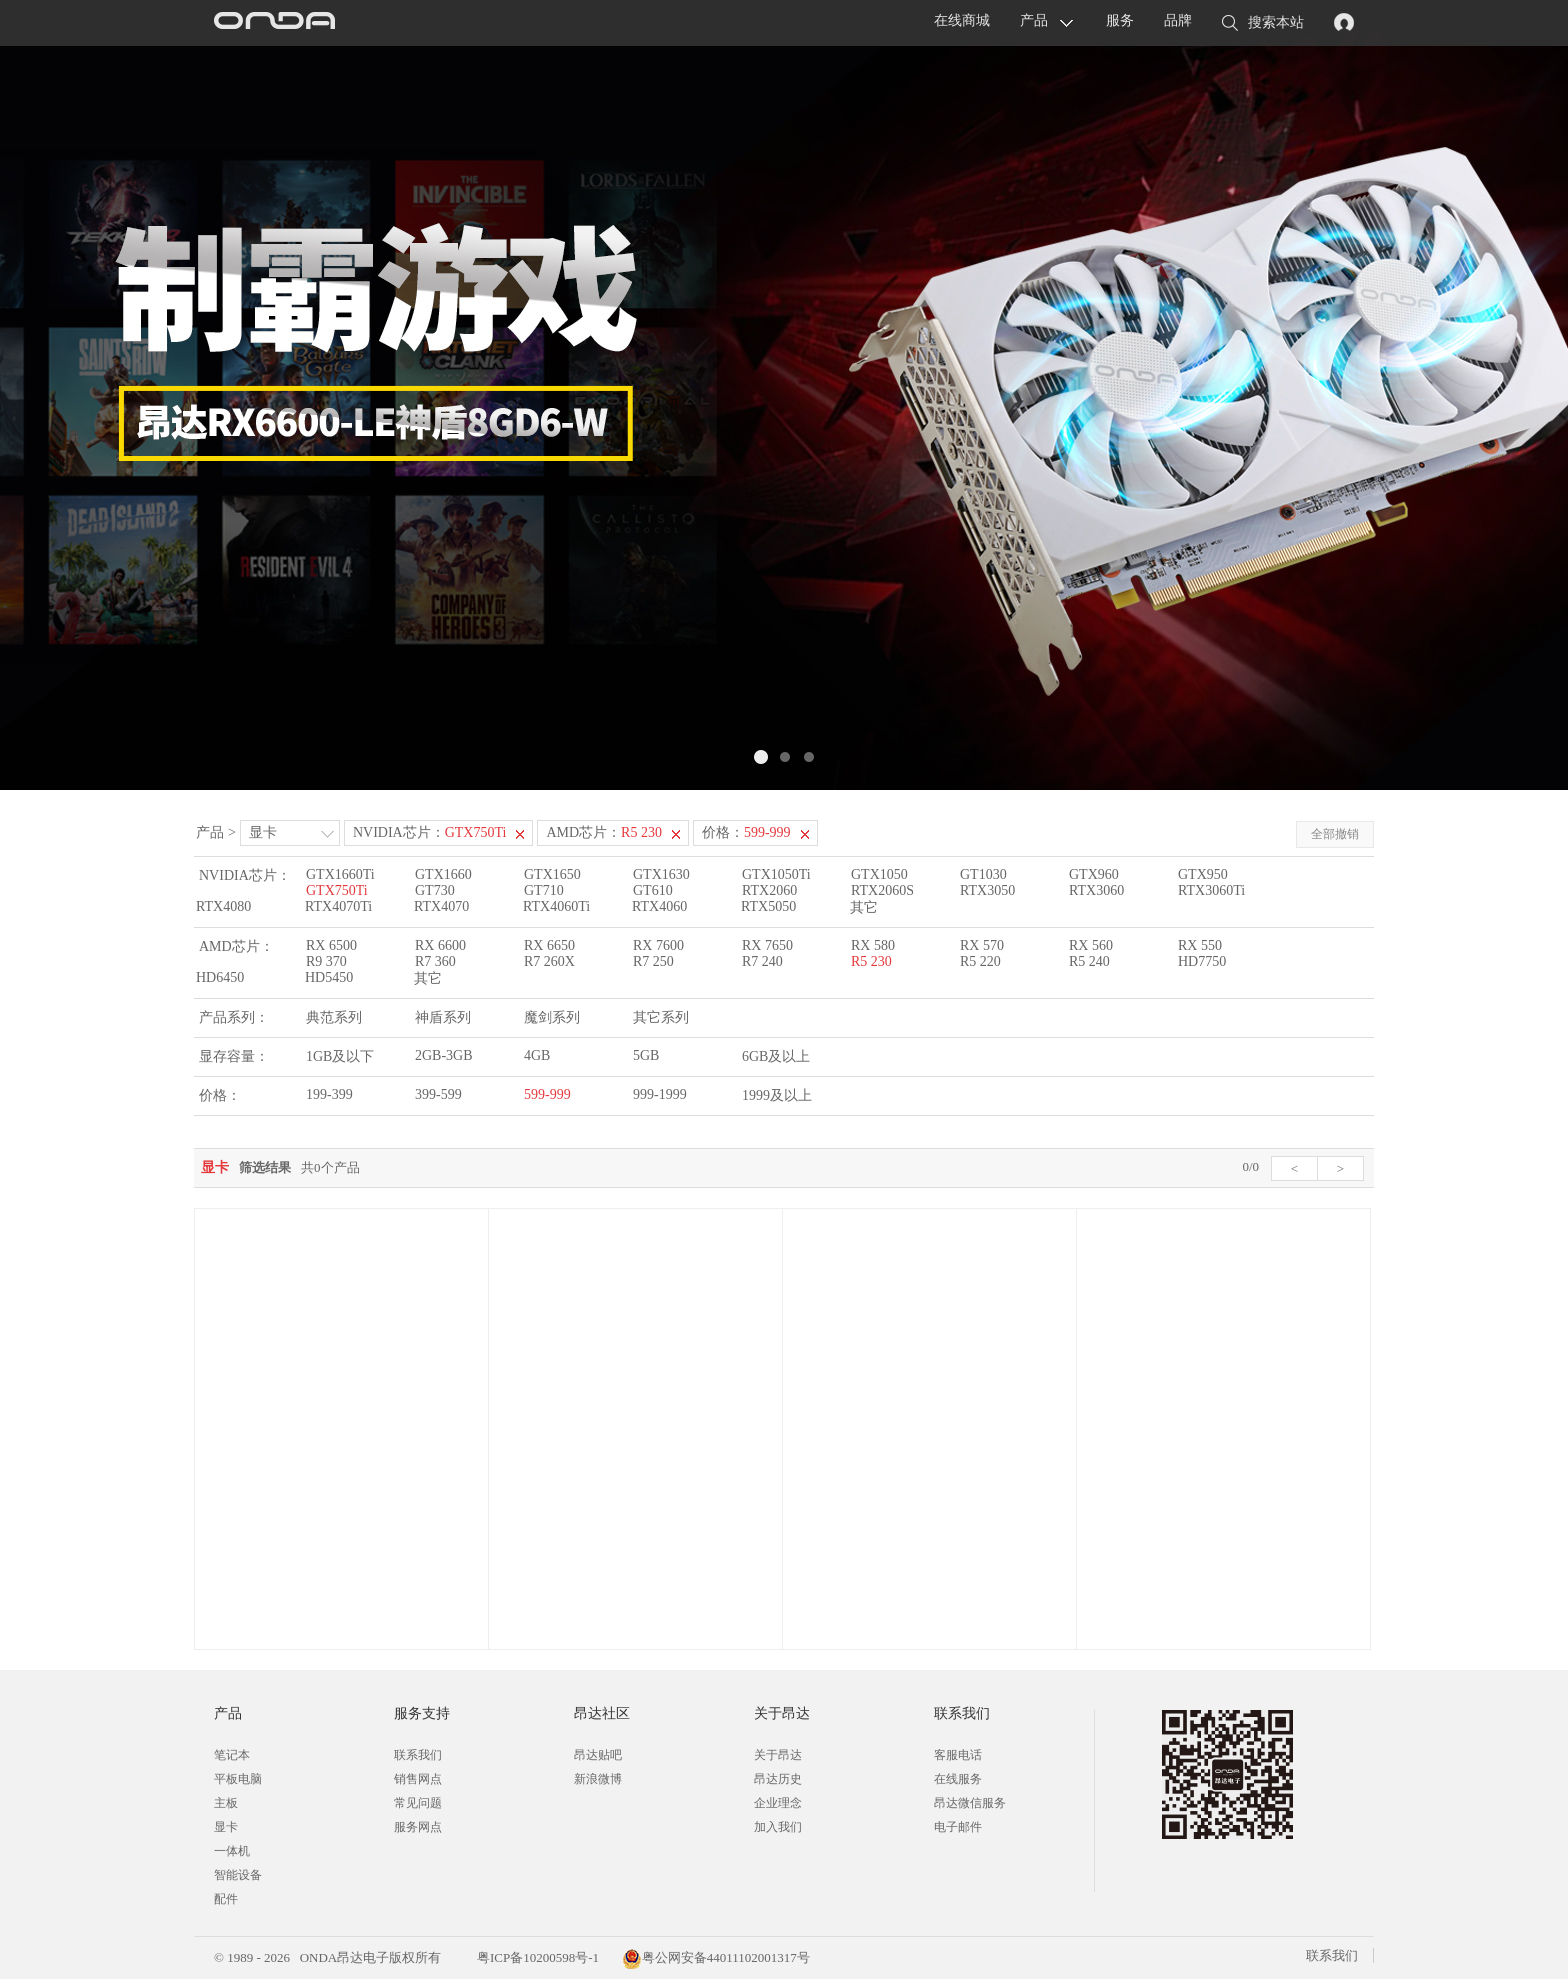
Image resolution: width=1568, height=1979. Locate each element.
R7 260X (549, 961)
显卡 (263, 832)
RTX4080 (223, 906)
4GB (537, 1055)
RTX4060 (659, 906)
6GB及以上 (776, 1056)
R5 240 (1089, 961)
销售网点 (418, 1779)
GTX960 (1094, 874)
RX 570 (982, 945)
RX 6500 (331, 945)
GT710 (544, 890)
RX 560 (1091, 945)
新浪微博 (598, 1779)
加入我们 (778, 1827)
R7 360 (435, 961)
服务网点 (418, 1827)
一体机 (232, 1851)
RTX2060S (882, 890)
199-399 (329, 1094)
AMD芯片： (604, 832)
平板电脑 (238, 1779)
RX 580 (873, 945)
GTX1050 (879, 874)
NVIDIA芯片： (430, 832)
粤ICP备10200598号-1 (536, 1957)
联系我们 (418, 1755)
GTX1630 (661, 874)
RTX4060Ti (556, 906)
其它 (864, 907)
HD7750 (1202, 961)
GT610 (653, 890)
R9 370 (326, 961)
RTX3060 (1096, 890)
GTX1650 (552, 874)
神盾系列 (443, 1017)
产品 (1034, 20)
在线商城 (962, 20)
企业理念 (778, 1803)
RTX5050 (768, 906)
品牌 (1178, 20)
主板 (226, 1803)
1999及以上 (777, 1095)
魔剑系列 (552, 1017)
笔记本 (232, 1755)
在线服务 (958, 1779)
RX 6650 (549, 945)
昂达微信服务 (970, 1803)
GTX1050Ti (776, 874)
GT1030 (983, 874)
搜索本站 (1263, 24)
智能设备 (238, 1875)
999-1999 (660, 1094)
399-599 (438, 1094)
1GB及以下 (340, 1056)
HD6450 (220, 977)
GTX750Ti (337, 890)
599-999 (547, 1094)
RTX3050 (987, 890)
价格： (746, 832)
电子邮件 (958, 1827)
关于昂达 (778, 1755)
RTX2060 (769, 890)
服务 (1120, 20)
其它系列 (661, 1017)
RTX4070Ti (338, 906)
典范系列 (334, 1017)
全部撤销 (1335, 834)
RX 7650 (767, 945)
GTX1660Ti (340, 874)
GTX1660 (443, 874)
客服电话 (958, 1755)
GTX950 (1203, 874)
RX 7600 (658, 945)
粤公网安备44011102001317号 (716, 1957)
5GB (646, 1055)
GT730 (435, 890)
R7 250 (653, 961)
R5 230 (871, 961)
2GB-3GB (444, 1055)
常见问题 (418, 1803)
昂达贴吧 (598, 1755)
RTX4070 (441, 906)
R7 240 (762, 961)
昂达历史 (778, 1779)
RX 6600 (440, 945)
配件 (226, 1899)
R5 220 (980, 961)
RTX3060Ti (1211, 890)
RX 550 (1200, 945)
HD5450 (329, 977)
